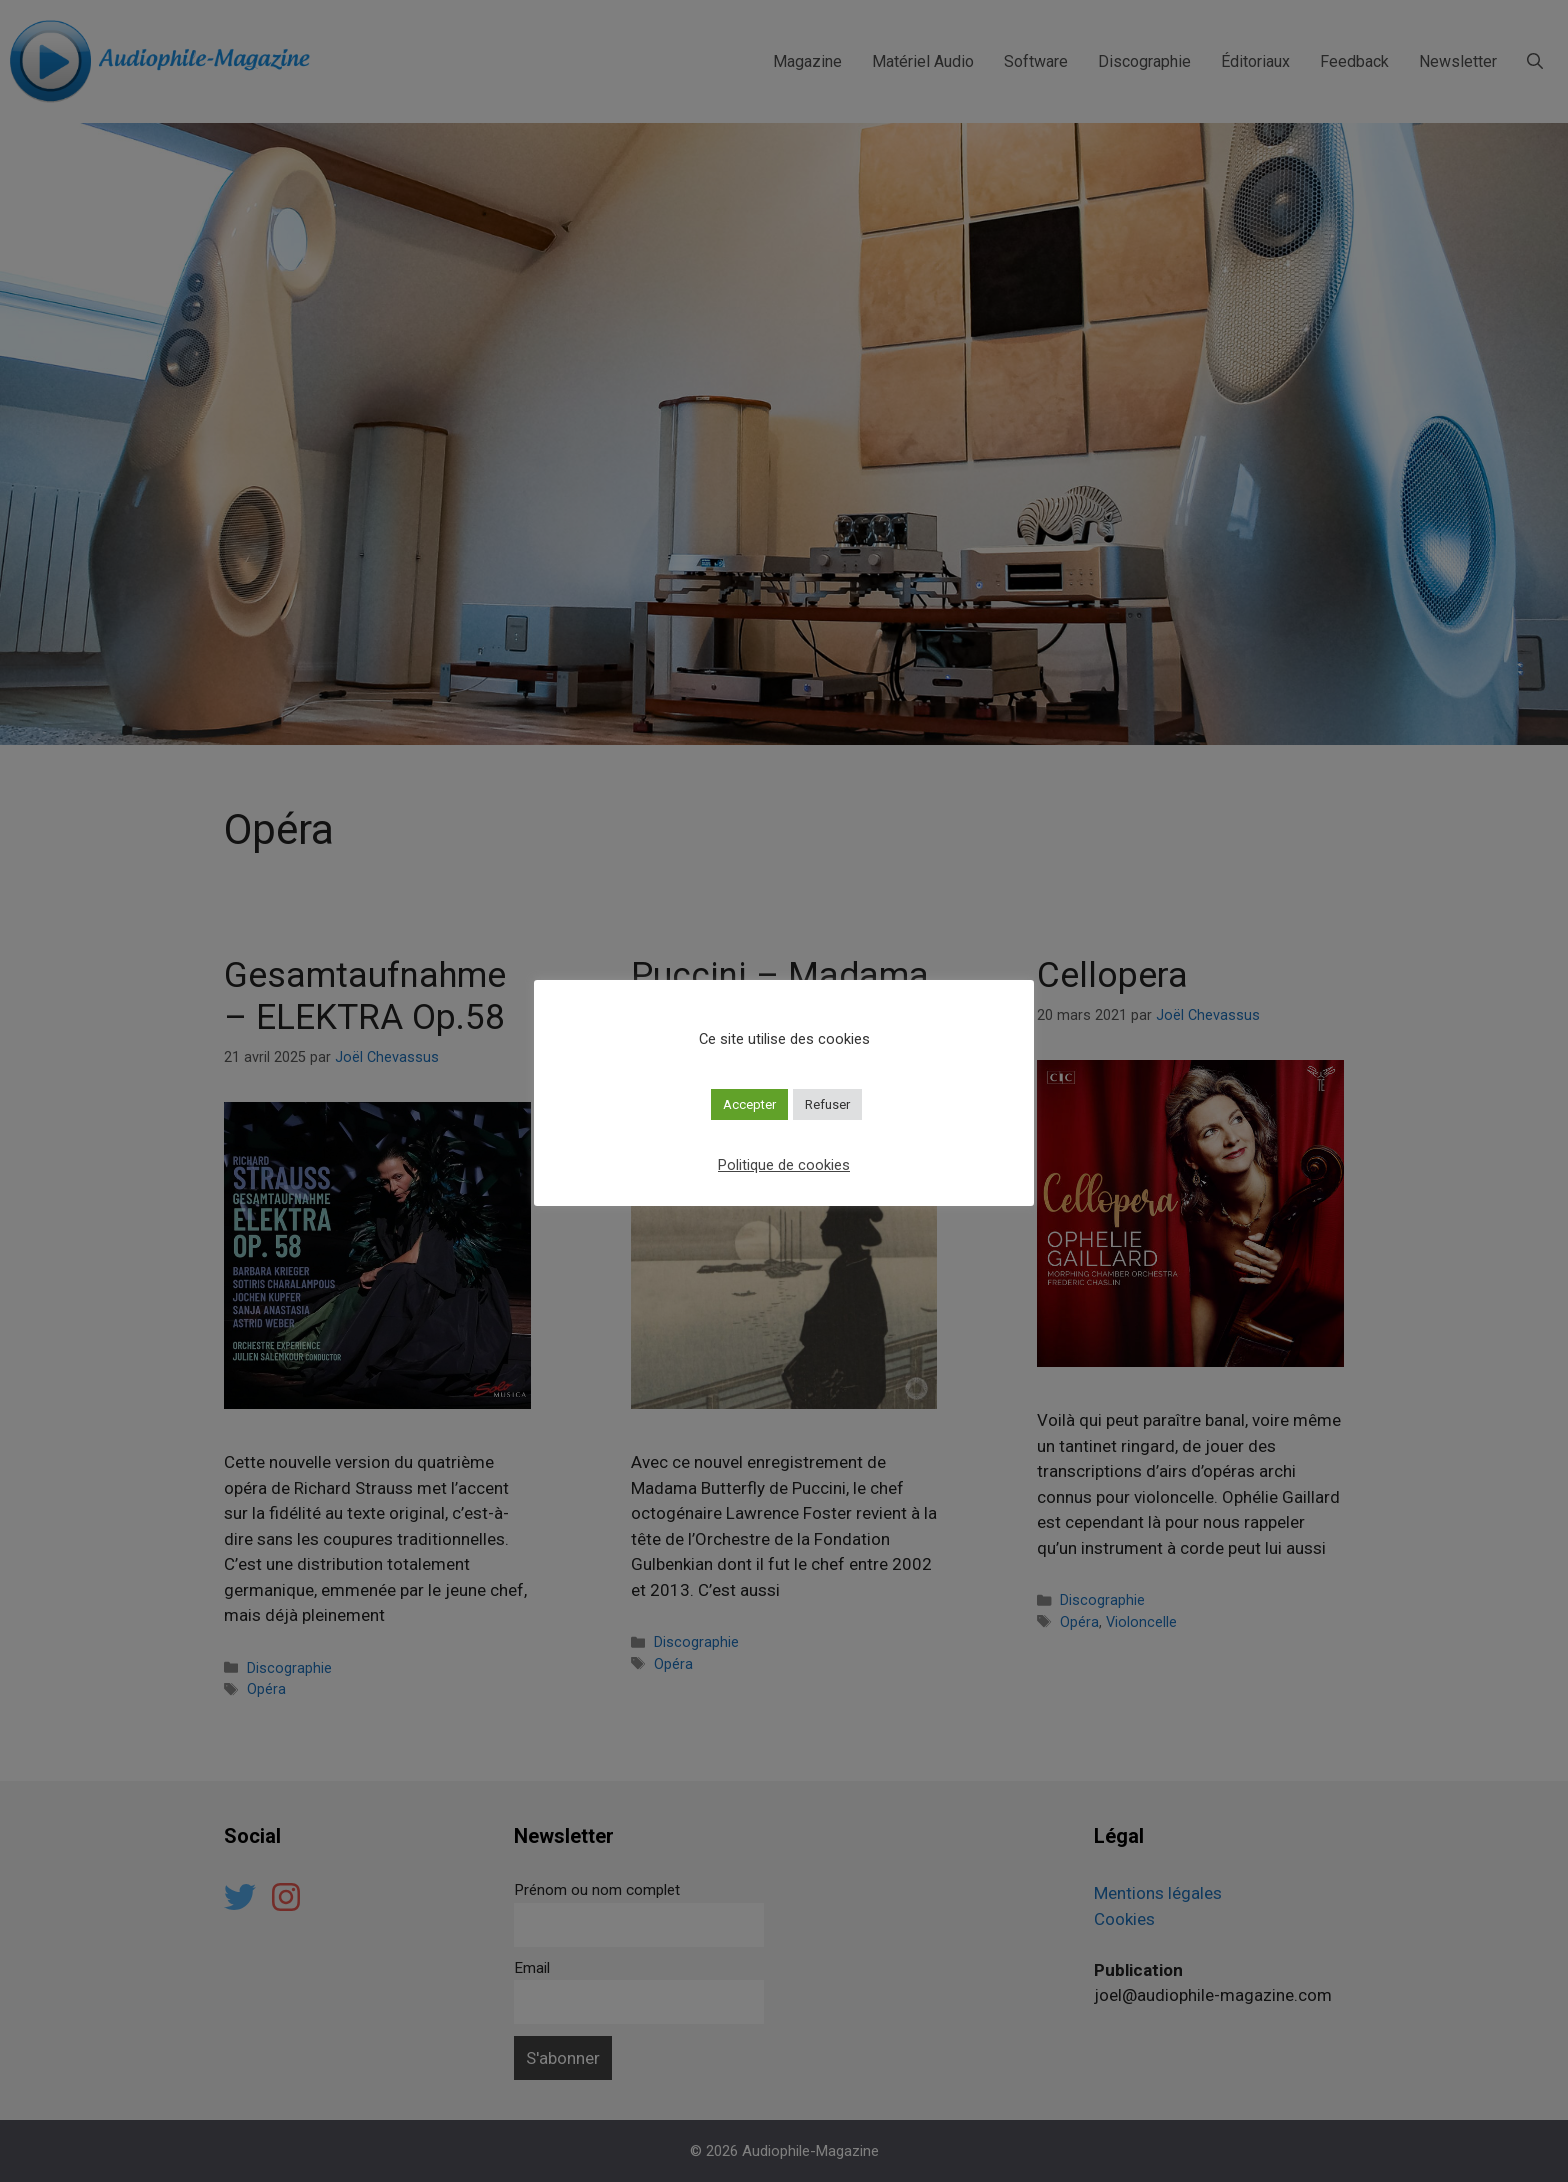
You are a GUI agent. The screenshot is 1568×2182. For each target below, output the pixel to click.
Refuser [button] (827, 1104)
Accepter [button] (749, 1104)
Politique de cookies (784, 1165)
